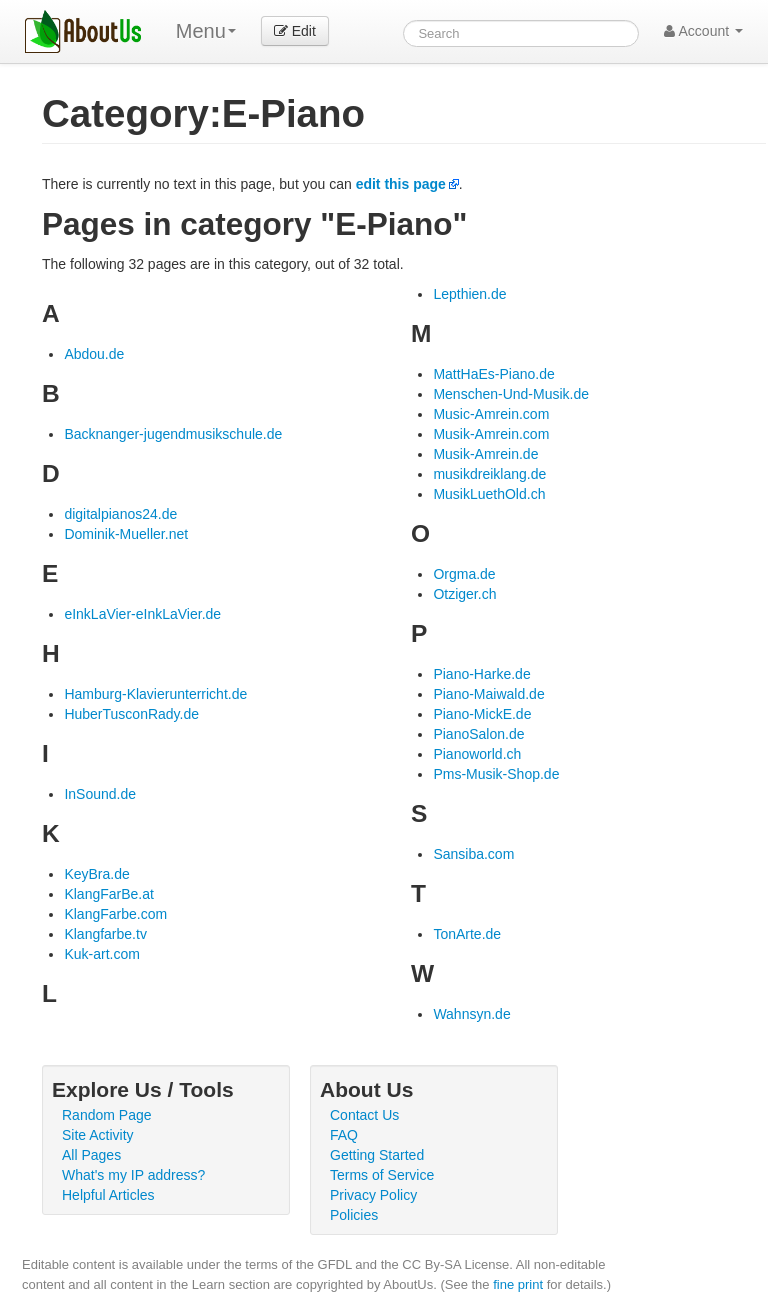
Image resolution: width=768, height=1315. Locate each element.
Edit (295, 31)
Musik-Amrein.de (485, 454)
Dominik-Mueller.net (126, 534)
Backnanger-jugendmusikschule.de (173, 434)
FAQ (344, 1135)
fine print (518, 1284)
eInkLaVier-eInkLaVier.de (142, 614)
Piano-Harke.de (481, 674)
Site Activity (98, 1135)
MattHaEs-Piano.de (493, 374)
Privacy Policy (373, 1195)
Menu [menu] (206, 31)
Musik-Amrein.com (491, 434)
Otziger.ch (464, 594)
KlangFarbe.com (115, 914)
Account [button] (703, 31)
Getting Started (377, 1155)
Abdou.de (94, 354)
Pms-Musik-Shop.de (496, 774)
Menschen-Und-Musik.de (511, 394)
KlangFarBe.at (109, 894)
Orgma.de (464, 574)
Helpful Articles (108, 1195)
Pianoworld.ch (477, 754)
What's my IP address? (133, 1175)
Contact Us (364, 1115)
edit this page (401, 184)
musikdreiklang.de (489, 474)
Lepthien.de (469, 294)
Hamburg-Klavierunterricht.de (155, 694)
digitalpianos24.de (120, 514)
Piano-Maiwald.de (488, 694)
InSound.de (100, 794)
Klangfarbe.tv (105, 934)
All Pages (91, 1155)
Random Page (107, 1115)
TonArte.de (467, 934)
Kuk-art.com (101, 954)
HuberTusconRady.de (131, 714)
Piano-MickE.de (482, 714)
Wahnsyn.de (471, 1014)
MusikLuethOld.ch (489, 494)
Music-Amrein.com (491, 414)
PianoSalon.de (478, 734)
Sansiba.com (473, 854)
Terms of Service (382, 1175)
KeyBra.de (96, 874)
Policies (354, 1215)
